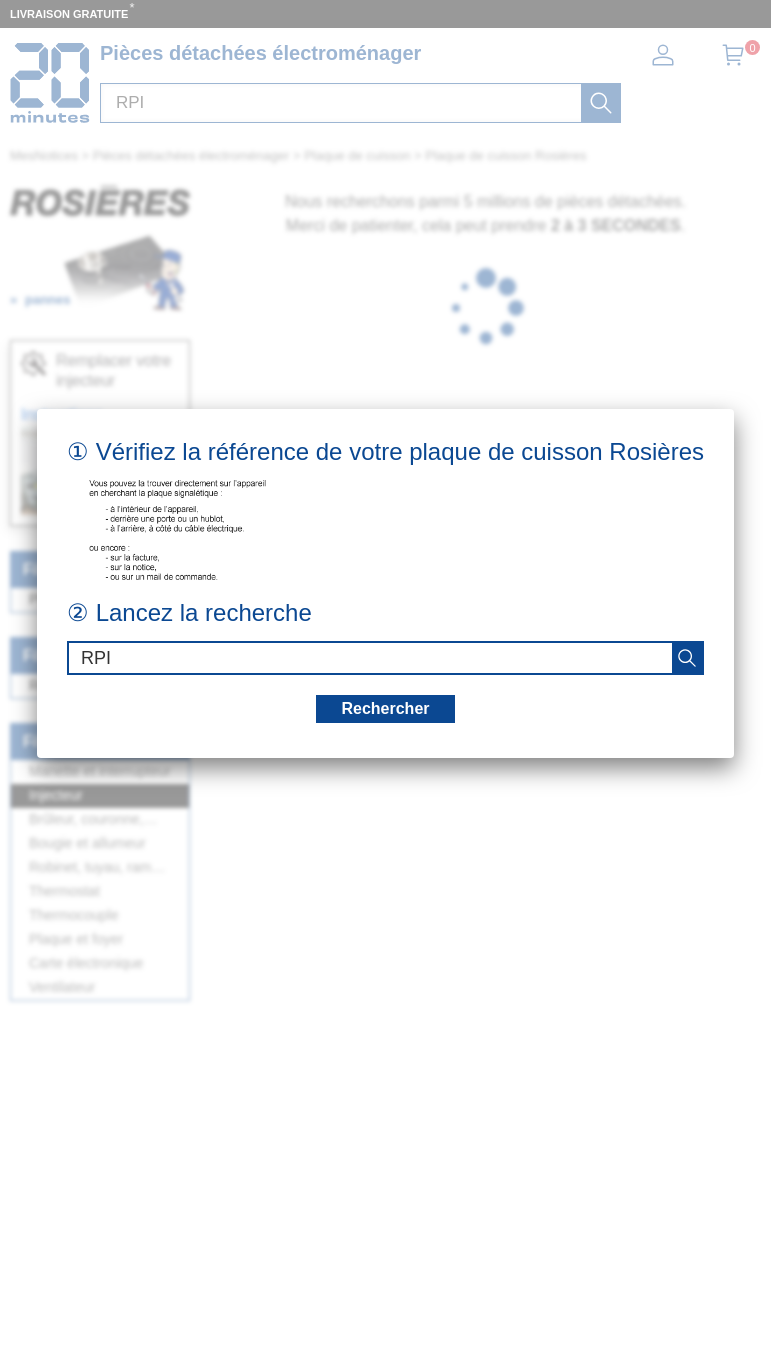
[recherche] (687, 658)
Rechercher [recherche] (385, 708)
